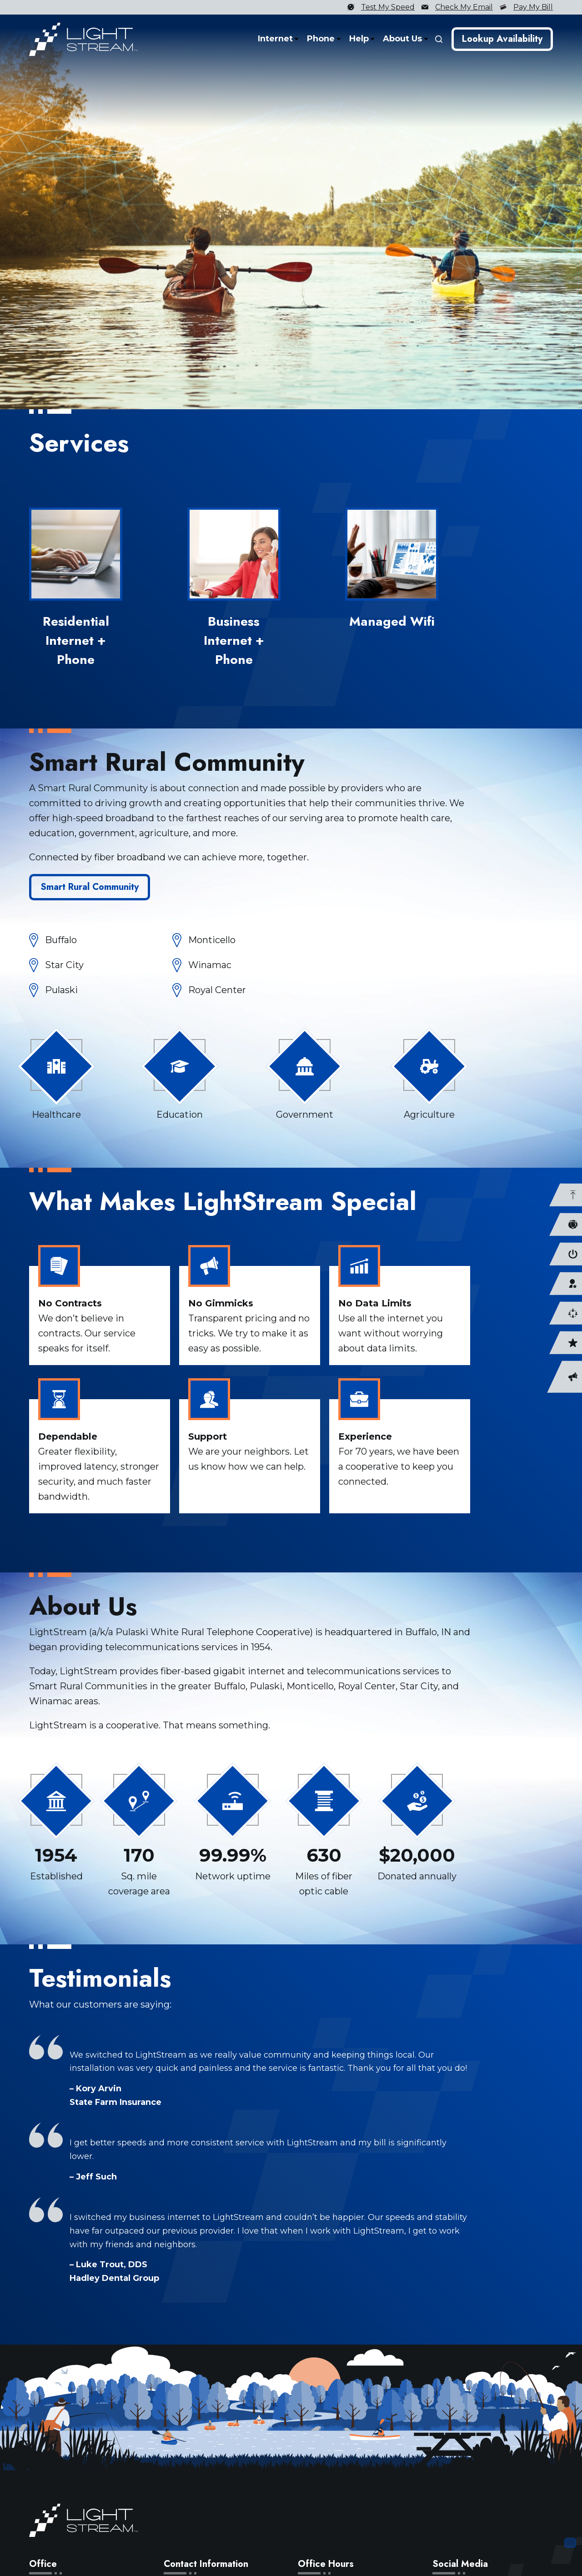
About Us (404, 39)
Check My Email (464, 7)
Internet (277, 39)
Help (360, 39)
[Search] (438, 39)
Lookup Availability (502, 38)
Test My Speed (388, 7)
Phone (322, 39)
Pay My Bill (533, 7)
